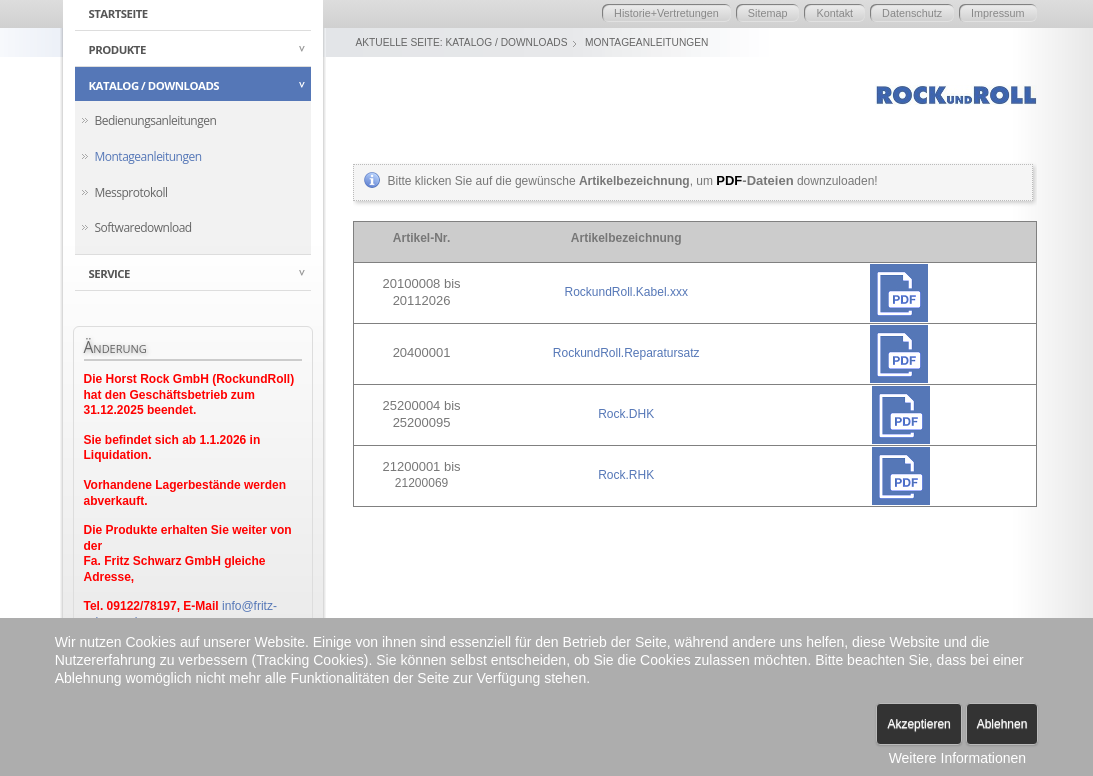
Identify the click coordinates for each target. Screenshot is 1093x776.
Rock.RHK (626, 475)
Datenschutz (912, 13)
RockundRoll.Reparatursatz (626, 353)
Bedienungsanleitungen (156, 120)
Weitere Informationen (957, 758)
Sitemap (768, 13)
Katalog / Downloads (154, 85)
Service (109, 273)
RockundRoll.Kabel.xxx (625, 292)
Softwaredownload (143, 227)
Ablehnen (1002, 724)
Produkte (117, 49)
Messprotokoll (131, 192)
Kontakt (834, 13)
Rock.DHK (626, 414)
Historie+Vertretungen (666, 13)
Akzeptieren (918, 724)
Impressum (997, 13)
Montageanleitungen (148, 156)
